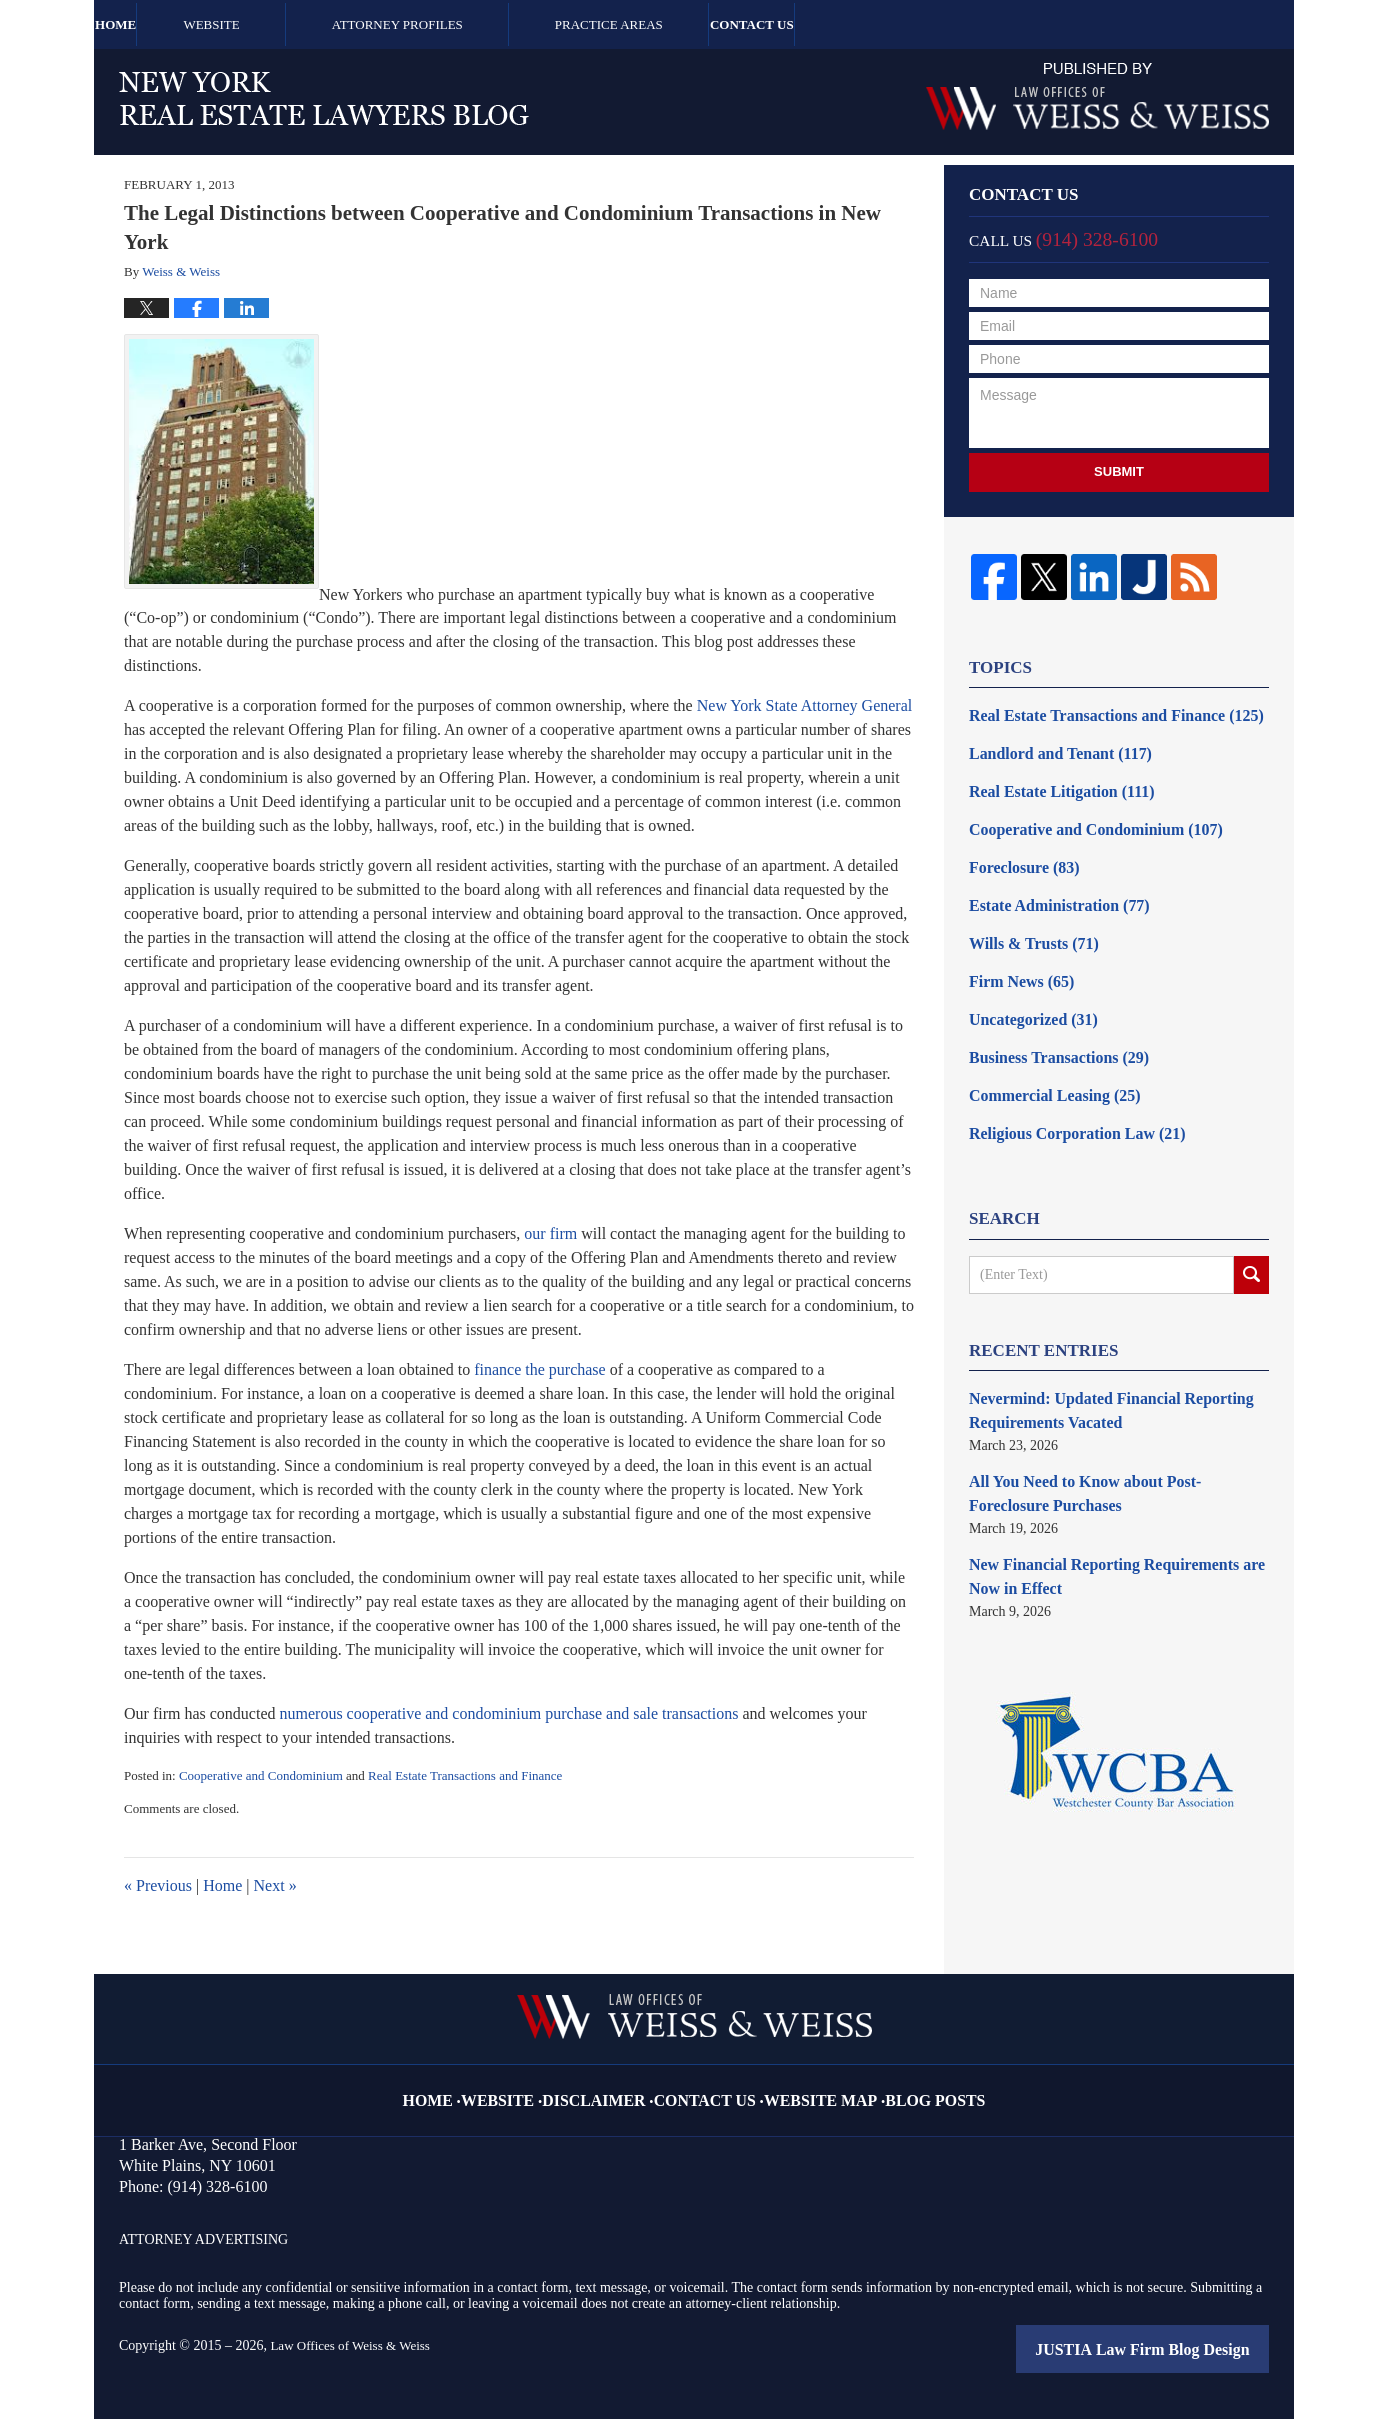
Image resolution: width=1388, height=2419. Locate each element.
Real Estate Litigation (1050, 782)
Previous (158, 1885)
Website (298, 24)
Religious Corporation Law (1064, 1097)
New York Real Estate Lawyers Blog (324, 98)
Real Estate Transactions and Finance (465, 1775)
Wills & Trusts (1026, 922)
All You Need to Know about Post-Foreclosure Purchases (1106, 1448)
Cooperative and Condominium (261, 1775)
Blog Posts (908, 2084)
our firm (550, 1233)
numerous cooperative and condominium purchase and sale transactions (509, 1713)
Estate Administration (1048, 887)
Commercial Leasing (1044, 1062)
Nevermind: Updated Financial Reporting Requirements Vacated (1094, 1371)
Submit (1119, 471)
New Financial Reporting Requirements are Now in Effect (1114, 1525)
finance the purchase (539, 1369)
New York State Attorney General (805, 705)
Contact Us (882, 24)
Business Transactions (1048, 1027)
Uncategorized (1025, 992)
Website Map (810, 2084)
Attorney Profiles (484, 24)
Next (275, 1885)
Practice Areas (696, 24)
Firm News (1015, 957)
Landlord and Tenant (1049, 747)
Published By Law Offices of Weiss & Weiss (1097, 96)
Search (1251, 1238)
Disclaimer (616, 2084)
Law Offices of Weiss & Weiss (356, 2345)
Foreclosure (1017, 852)
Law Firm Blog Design (1177, 2348)
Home (159, 24)
